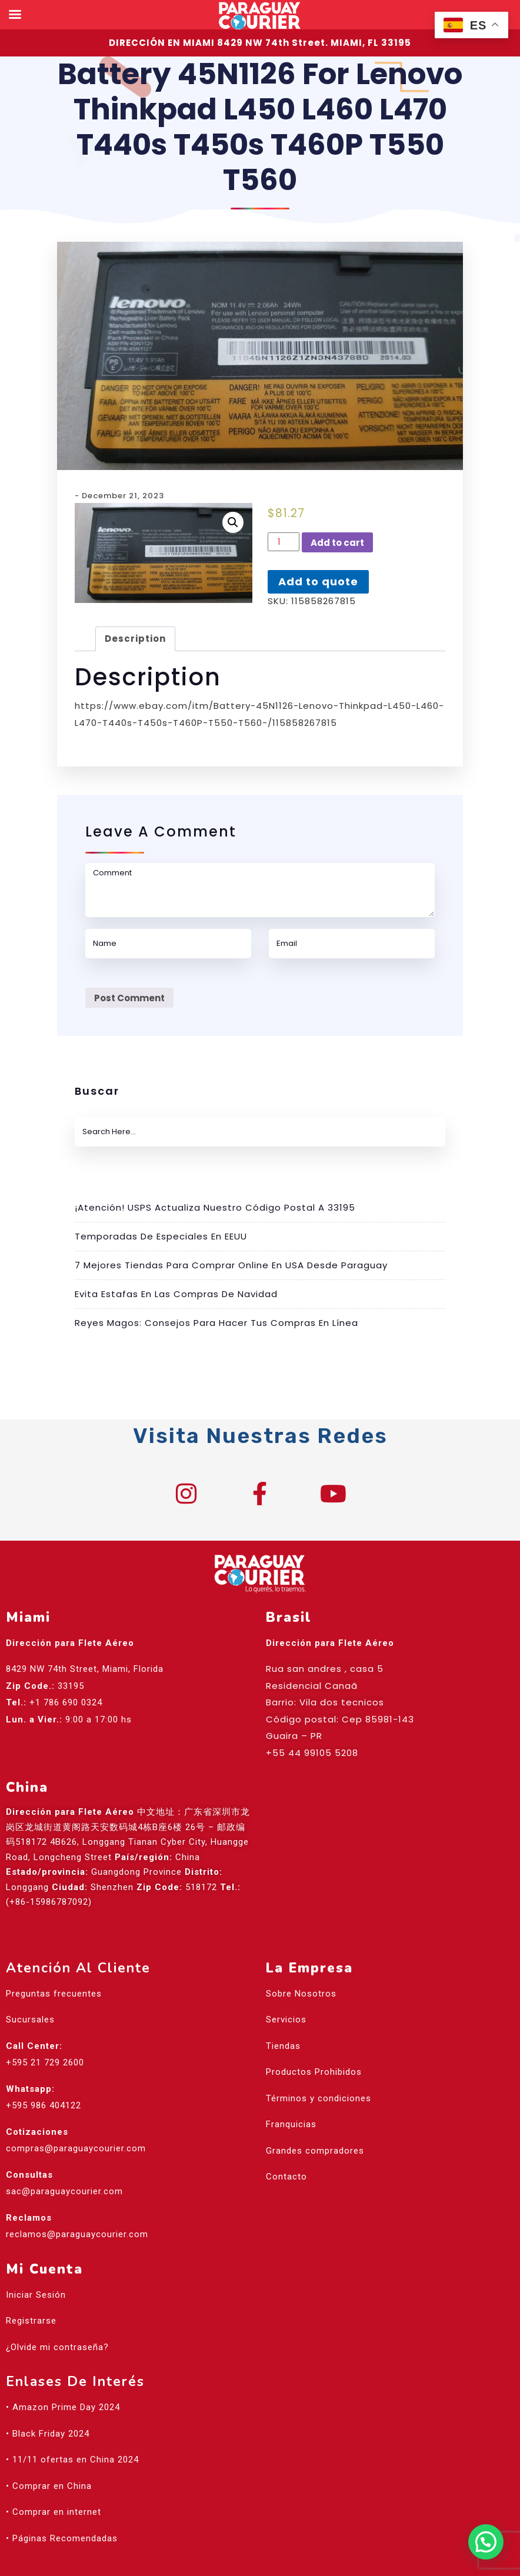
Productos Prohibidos (314, 2072)
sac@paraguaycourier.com (64, 2191)
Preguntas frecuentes (54, 1993)
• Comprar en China (49, 2486)
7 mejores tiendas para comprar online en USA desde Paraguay (231, 1265)
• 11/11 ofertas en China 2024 (72, 2459)
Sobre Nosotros (301, 1993)
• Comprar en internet (53, 2512)
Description (135, 638)
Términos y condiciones (318, 2098)
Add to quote (318, 581)
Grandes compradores (315, 2150)
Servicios (286, 2019)
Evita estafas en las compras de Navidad (176, 1294)
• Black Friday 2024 (47, 2433)
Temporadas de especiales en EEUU (161, 1236)
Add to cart (337, 542)
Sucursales (30, 2019)
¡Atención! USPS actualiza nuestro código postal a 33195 (215, 1207)
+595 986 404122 (43, 2105)
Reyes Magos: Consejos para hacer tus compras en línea (216, 1323)
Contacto (286, 2176)
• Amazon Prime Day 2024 (63, 2407)
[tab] (135, 639)
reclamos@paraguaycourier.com (77, 2234)
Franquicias (291, 2124)
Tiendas (283, 2046)
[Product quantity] (283, 541)
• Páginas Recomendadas (62, 2538)
